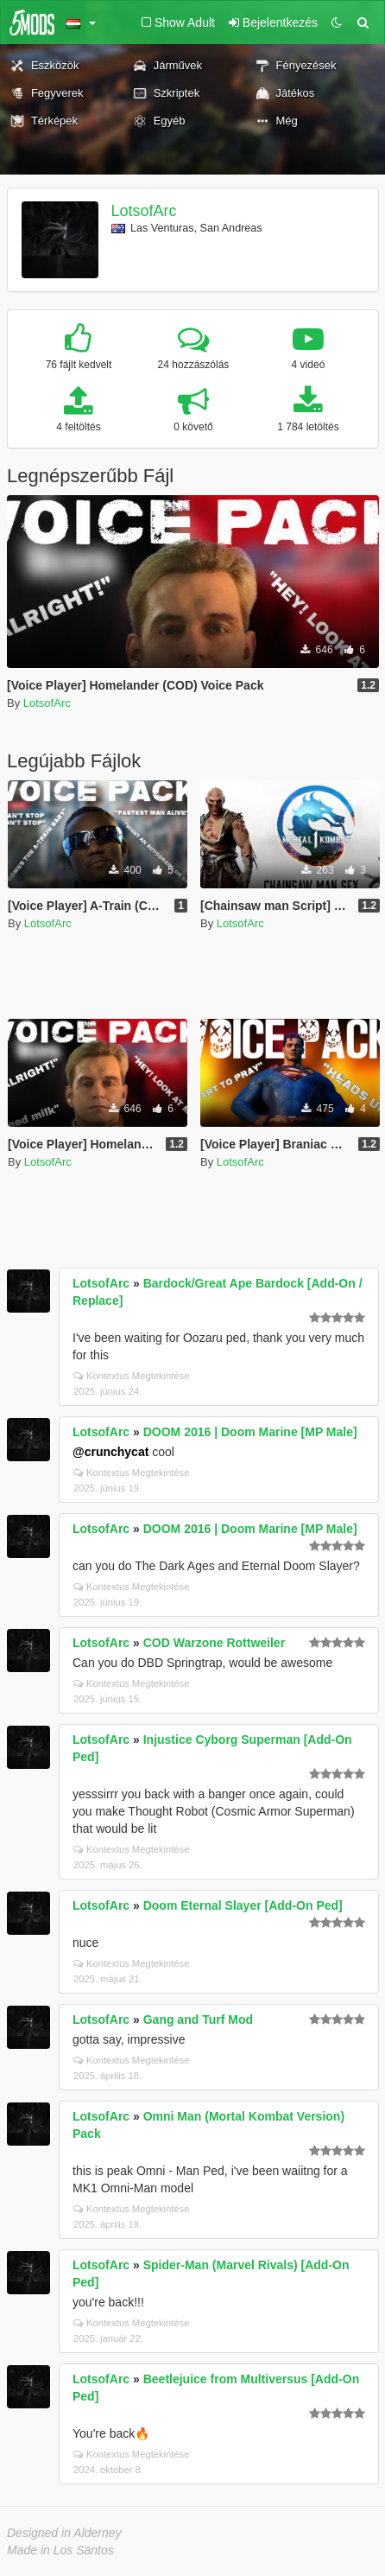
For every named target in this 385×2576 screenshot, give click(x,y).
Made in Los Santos (60, 2550)
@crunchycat (110, 1452)
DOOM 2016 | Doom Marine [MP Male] (250, 1432)
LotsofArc (144, 210)
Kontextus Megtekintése (131, 1376)
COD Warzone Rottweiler (214, 1643)
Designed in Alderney (64, 2533)
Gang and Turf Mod (198, 2019)
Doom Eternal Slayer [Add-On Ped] (243, 1905)
